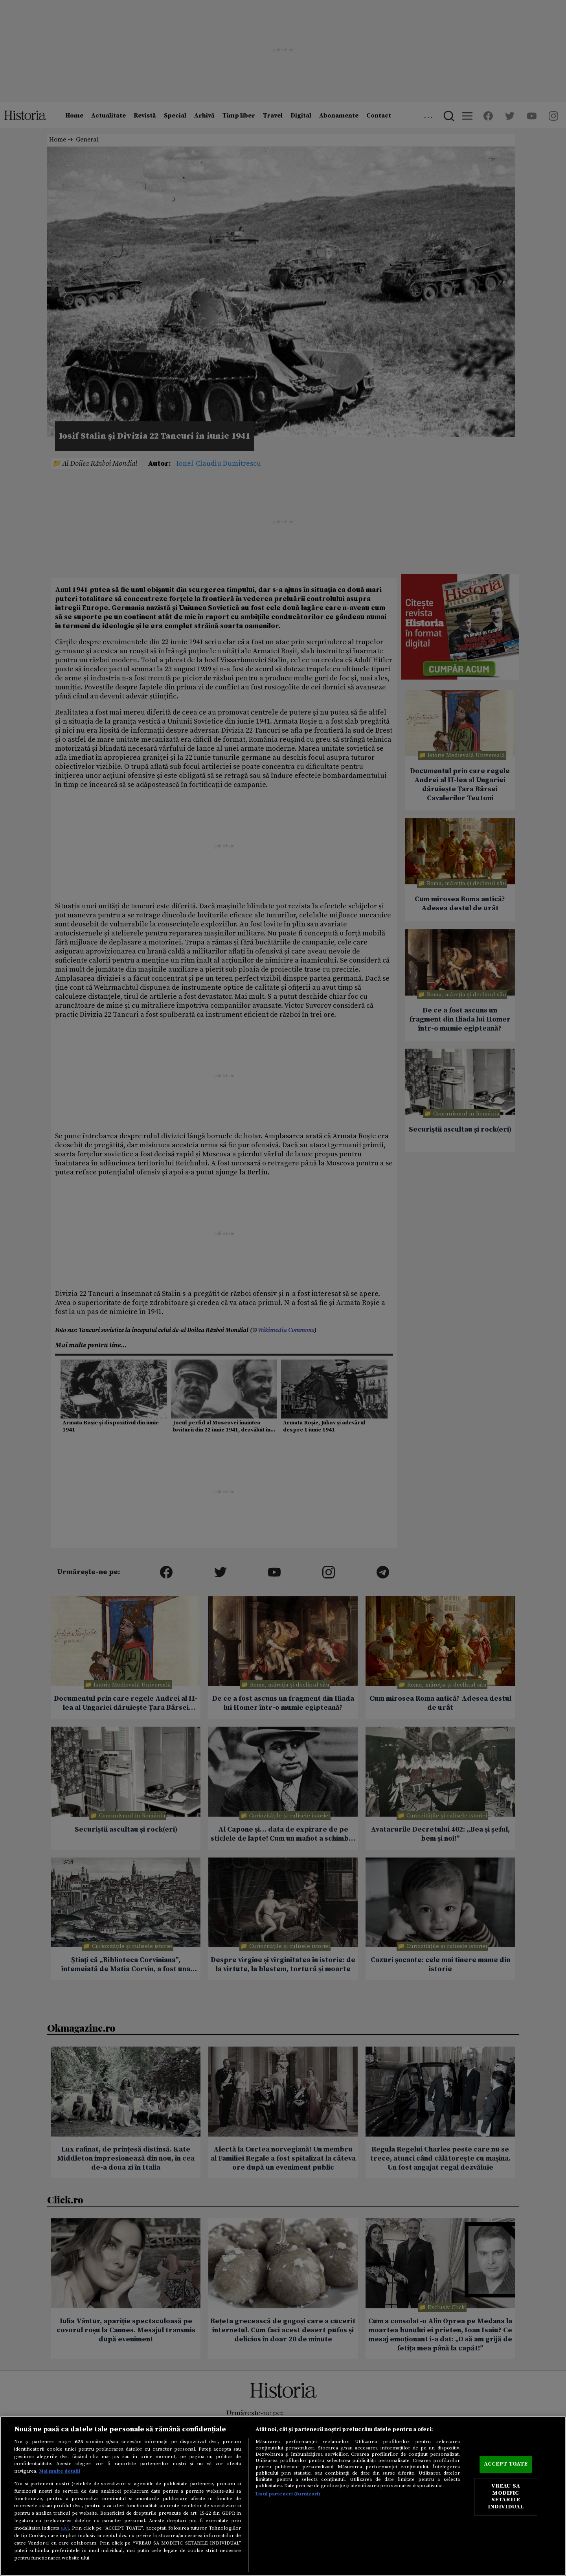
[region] (283, 2496)
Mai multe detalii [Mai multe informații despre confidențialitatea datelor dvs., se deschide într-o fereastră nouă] (59, 2471)
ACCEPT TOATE (506, 2464)
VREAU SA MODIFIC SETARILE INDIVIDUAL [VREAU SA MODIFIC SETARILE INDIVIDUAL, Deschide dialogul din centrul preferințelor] (506, 2497)
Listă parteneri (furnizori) (287, 2494)
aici (65, 2528)
